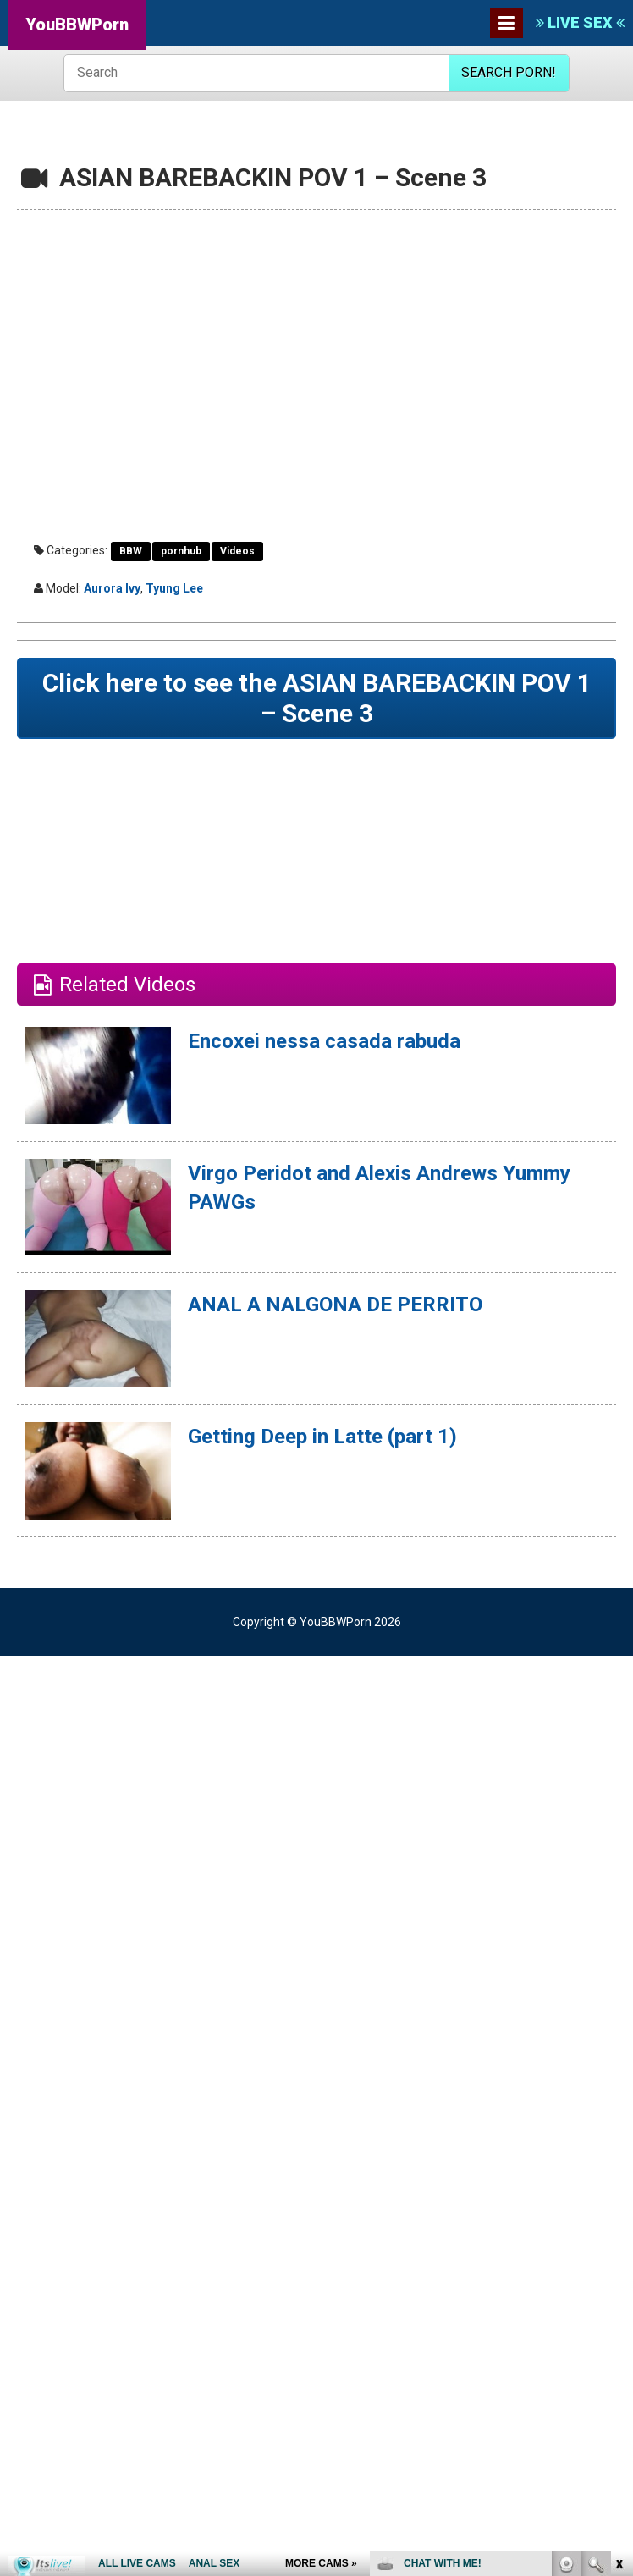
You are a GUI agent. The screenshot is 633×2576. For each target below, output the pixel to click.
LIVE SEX (580, 22)
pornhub (181, 551)
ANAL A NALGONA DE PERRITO (335, 1304)
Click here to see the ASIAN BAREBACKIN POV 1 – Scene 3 (317, 698)
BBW (130, 551)
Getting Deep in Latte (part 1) (322, 1436)
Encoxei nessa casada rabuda (324, 1041)
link (618, 2311)
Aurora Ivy (112, 588)
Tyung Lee (174, 588)
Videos (237, 551)
